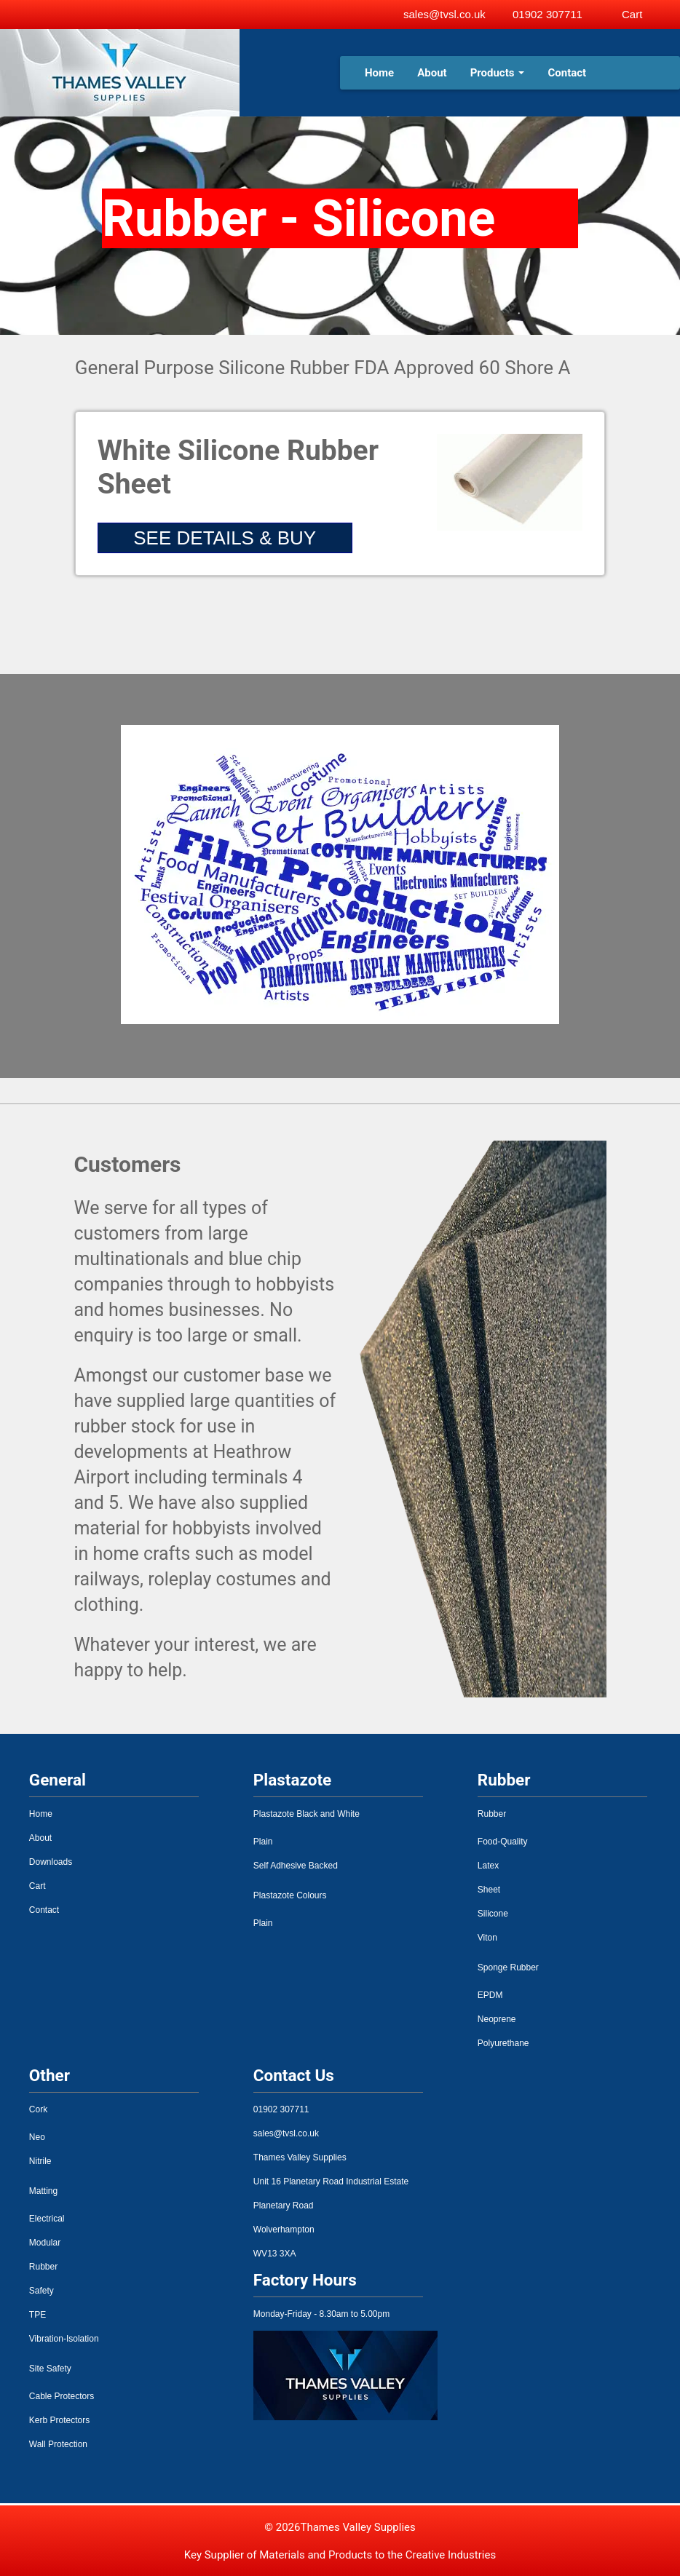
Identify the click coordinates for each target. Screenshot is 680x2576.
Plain (263, 1841)
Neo (37, 2137)
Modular (44, 2243)
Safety (41, 2291)
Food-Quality (503, 1841)
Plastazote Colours (290, 1895)
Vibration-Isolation (64, 2339)
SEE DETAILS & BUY (224, 538)
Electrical (47, 2219)
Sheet (489, 1890)
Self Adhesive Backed (295, 1865)
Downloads (50, 1862)
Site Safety (50, 2368)
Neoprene (497, 2019)
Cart (37, 1886)
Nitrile (40, 2161)
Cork (38, 2109)
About (431, 72)
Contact (566, 72)
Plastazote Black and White (306, 1814)
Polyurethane (503, 2043)
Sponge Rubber (508, 1967)
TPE (37, 2315)
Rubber (492, 1814)
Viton (487, 1938)
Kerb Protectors (59, 2420)
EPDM (490, 1995)
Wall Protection (58, 2444)
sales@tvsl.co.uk (444, 14)
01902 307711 (547, 14)
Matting (43, 2191)
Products (497, 72)
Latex (488, 1865)
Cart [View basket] (632, 14)
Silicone (493, 1914)
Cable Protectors (61, 2396)
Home (379, 72)
